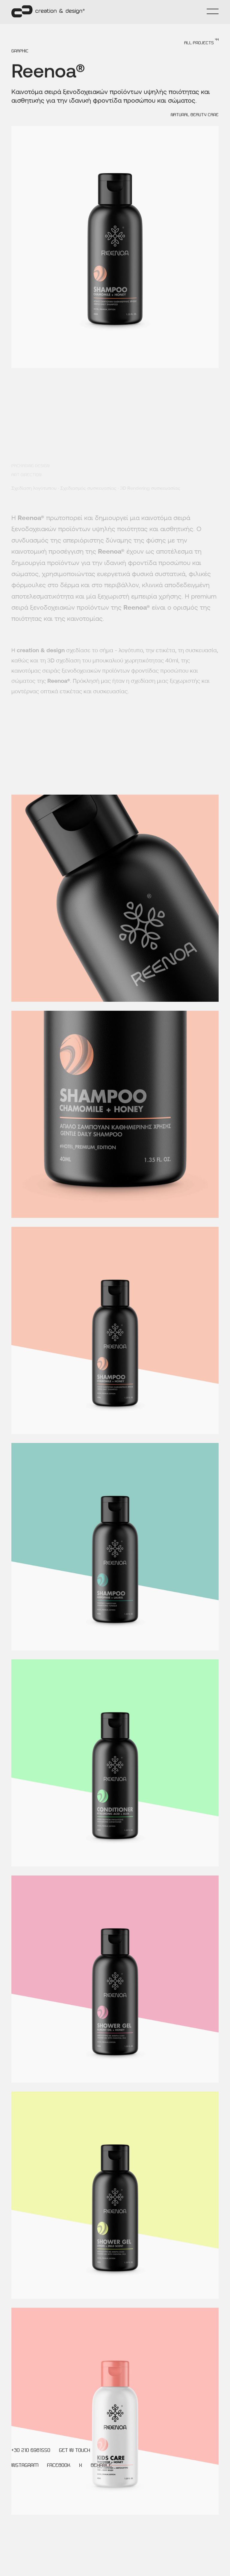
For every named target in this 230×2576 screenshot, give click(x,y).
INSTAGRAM (24, 2465)
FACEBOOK (58, 2465)
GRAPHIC (19, 62)
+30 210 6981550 (30, 2450)
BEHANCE (101, 2465)
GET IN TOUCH (74, 2450)
